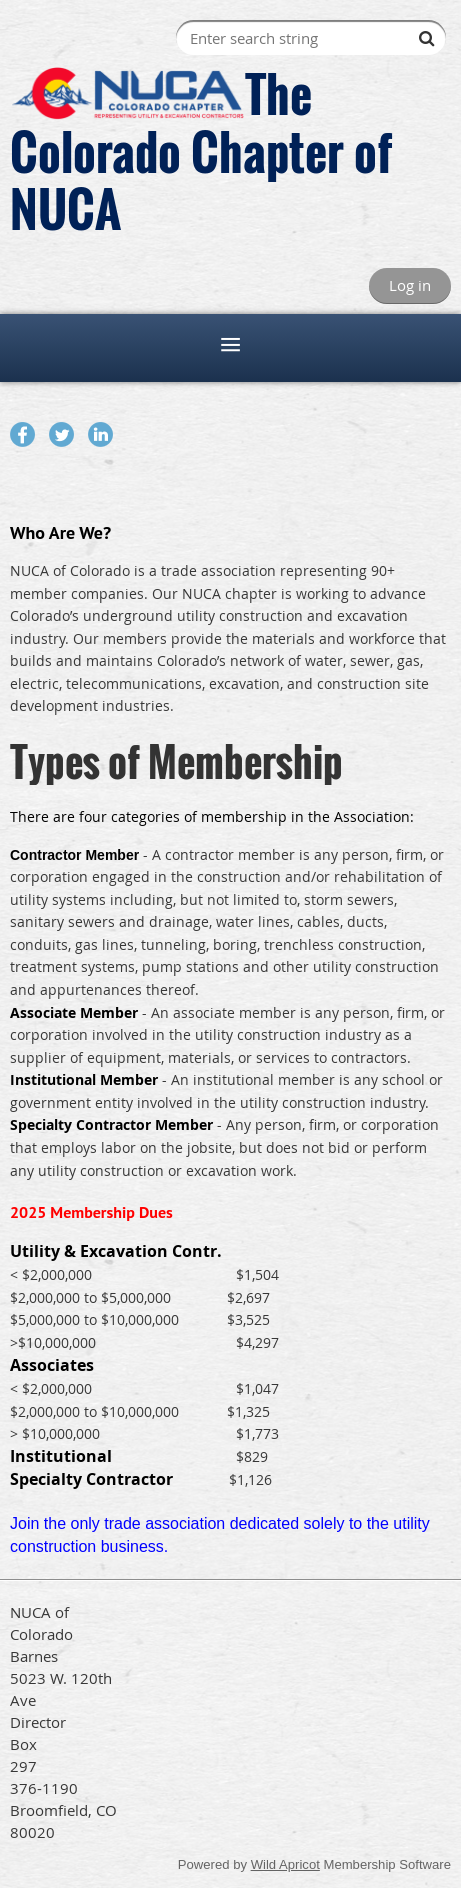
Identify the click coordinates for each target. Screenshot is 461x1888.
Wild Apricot (285, 1864)
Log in (410, 285)
